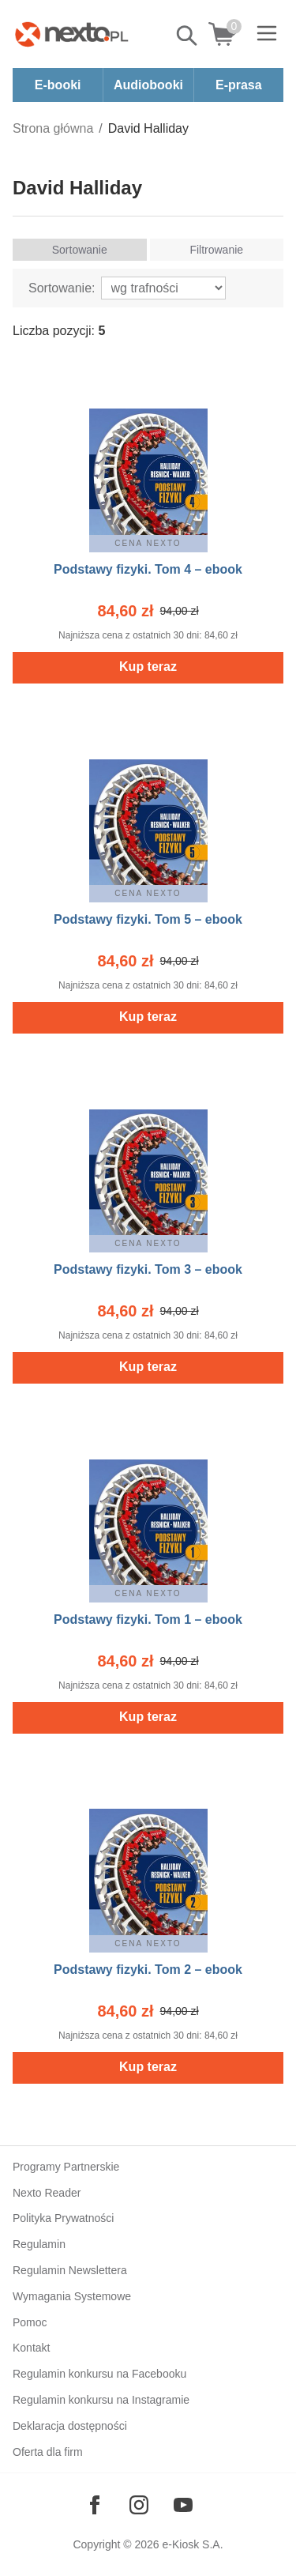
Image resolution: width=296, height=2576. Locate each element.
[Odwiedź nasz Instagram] (139, 2505)
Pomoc (30, 2322)
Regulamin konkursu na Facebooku (99, 2373)
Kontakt (31, 2347)
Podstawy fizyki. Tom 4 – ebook (148, 569)
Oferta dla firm (48, 2452)
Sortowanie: (62, 288)
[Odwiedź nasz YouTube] (183, 2505)
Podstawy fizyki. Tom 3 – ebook (148, 1269)
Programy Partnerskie (66, 2166)
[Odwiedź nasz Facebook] (94, 2505)
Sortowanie (79, 249)
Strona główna (53, 128)
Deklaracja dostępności (70, 2426)
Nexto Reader (47, 2192)
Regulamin (39, 2244)
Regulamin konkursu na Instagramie (101, 2399)
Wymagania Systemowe (72, 2296)
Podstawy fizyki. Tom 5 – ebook (148, 919)
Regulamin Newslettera (70, 2270)
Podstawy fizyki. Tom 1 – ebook (148, 1619)
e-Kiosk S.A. (193, 2544)
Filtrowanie (216, 249)
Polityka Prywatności (63, 2218)
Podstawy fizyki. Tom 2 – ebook (148, 1969)
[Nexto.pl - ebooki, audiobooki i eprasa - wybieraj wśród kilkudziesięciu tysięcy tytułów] (72, 34)
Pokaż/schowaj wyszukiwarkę (187, 35)
